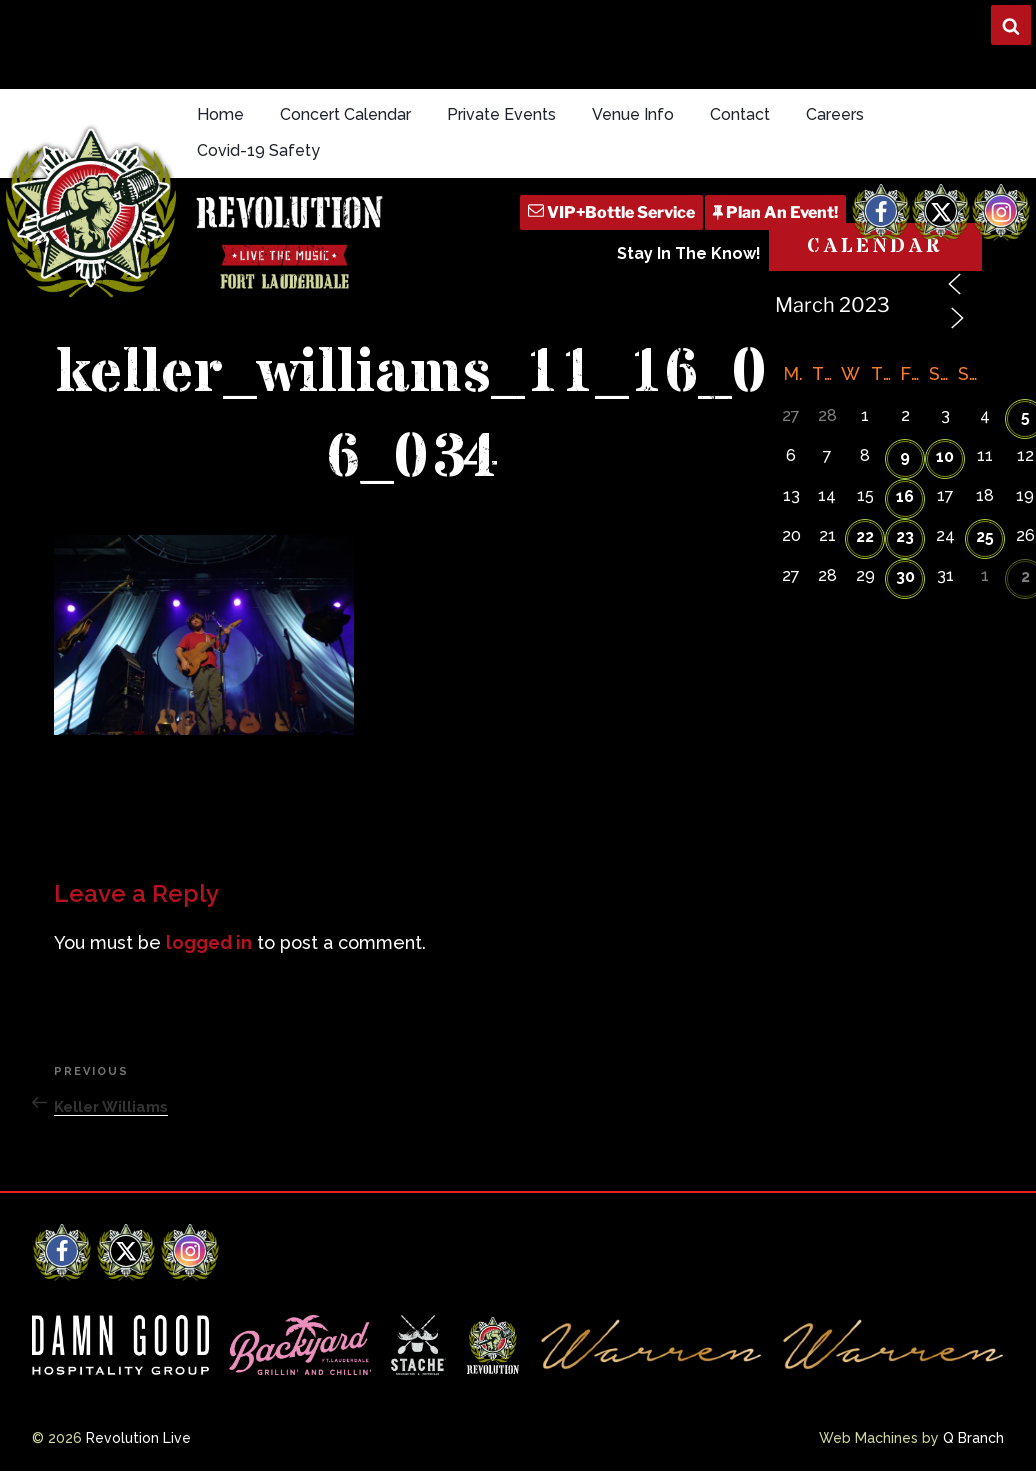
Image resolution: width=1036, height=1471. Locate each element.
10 (945, 456)
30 (905, 576)
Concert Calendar (345, 114)
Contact (740, 114)
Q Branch (973, 1438)
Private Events (501, 114)
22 (865, 536)
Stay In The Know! (689, 253)
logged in (209, 942)
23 (905, 536)
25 (985, 536)
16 (905, 496)
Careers (835, 114)
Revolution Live (138, 1438)
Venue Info (633, 114)
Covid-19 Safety (258, 150)
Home (220, 114)
